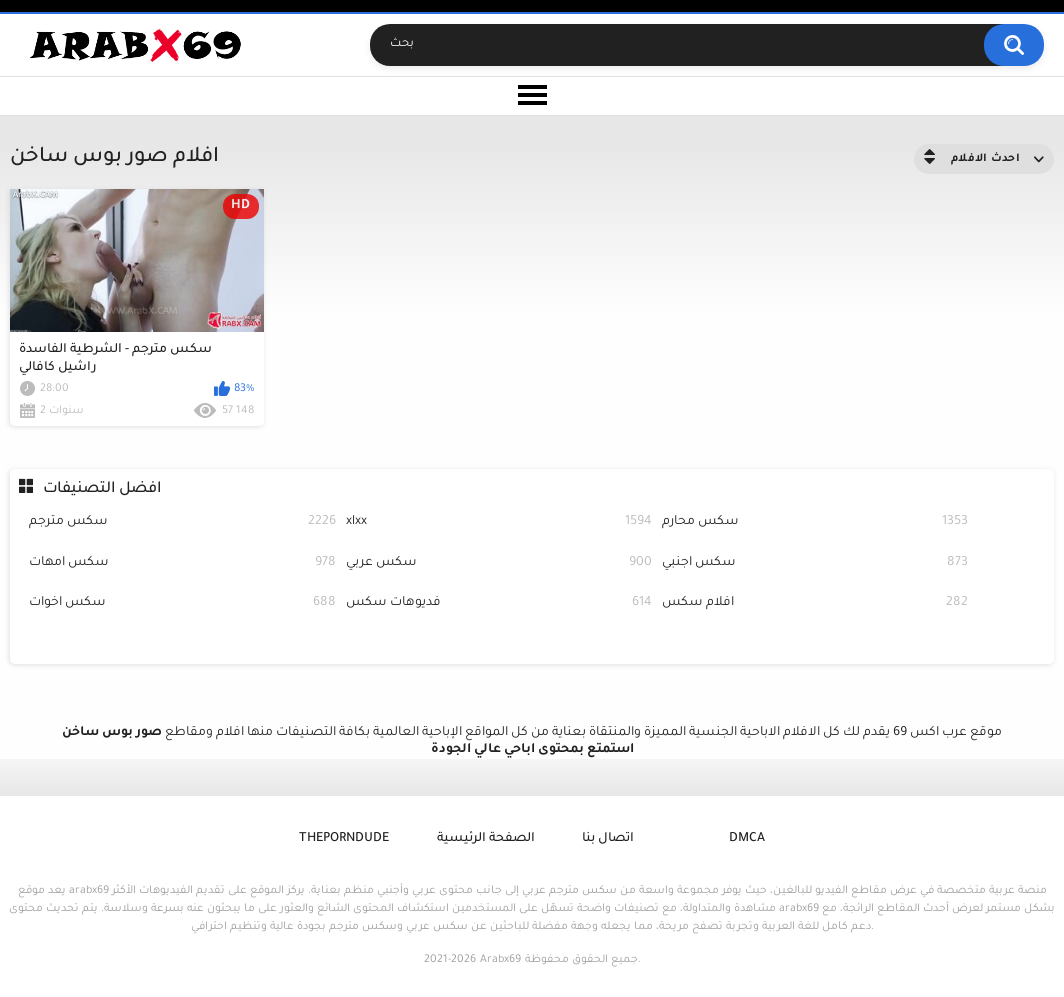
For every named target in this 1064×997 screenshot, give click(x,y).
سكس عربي (499, 563)
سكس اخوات (182, 603)
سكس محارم (815, 522)
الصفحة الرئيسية (486, 839)
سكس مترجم (182, 522)
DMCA (747, 839)
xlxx (499, 522)
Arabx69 (500, 960)
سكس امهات (182, 563)
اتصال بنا (608, 839)
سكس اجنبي (815, 563)
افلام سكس (815, 603)
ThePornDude (344, 839)
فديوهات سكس (499, 603)
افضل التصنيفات (102, 489)
